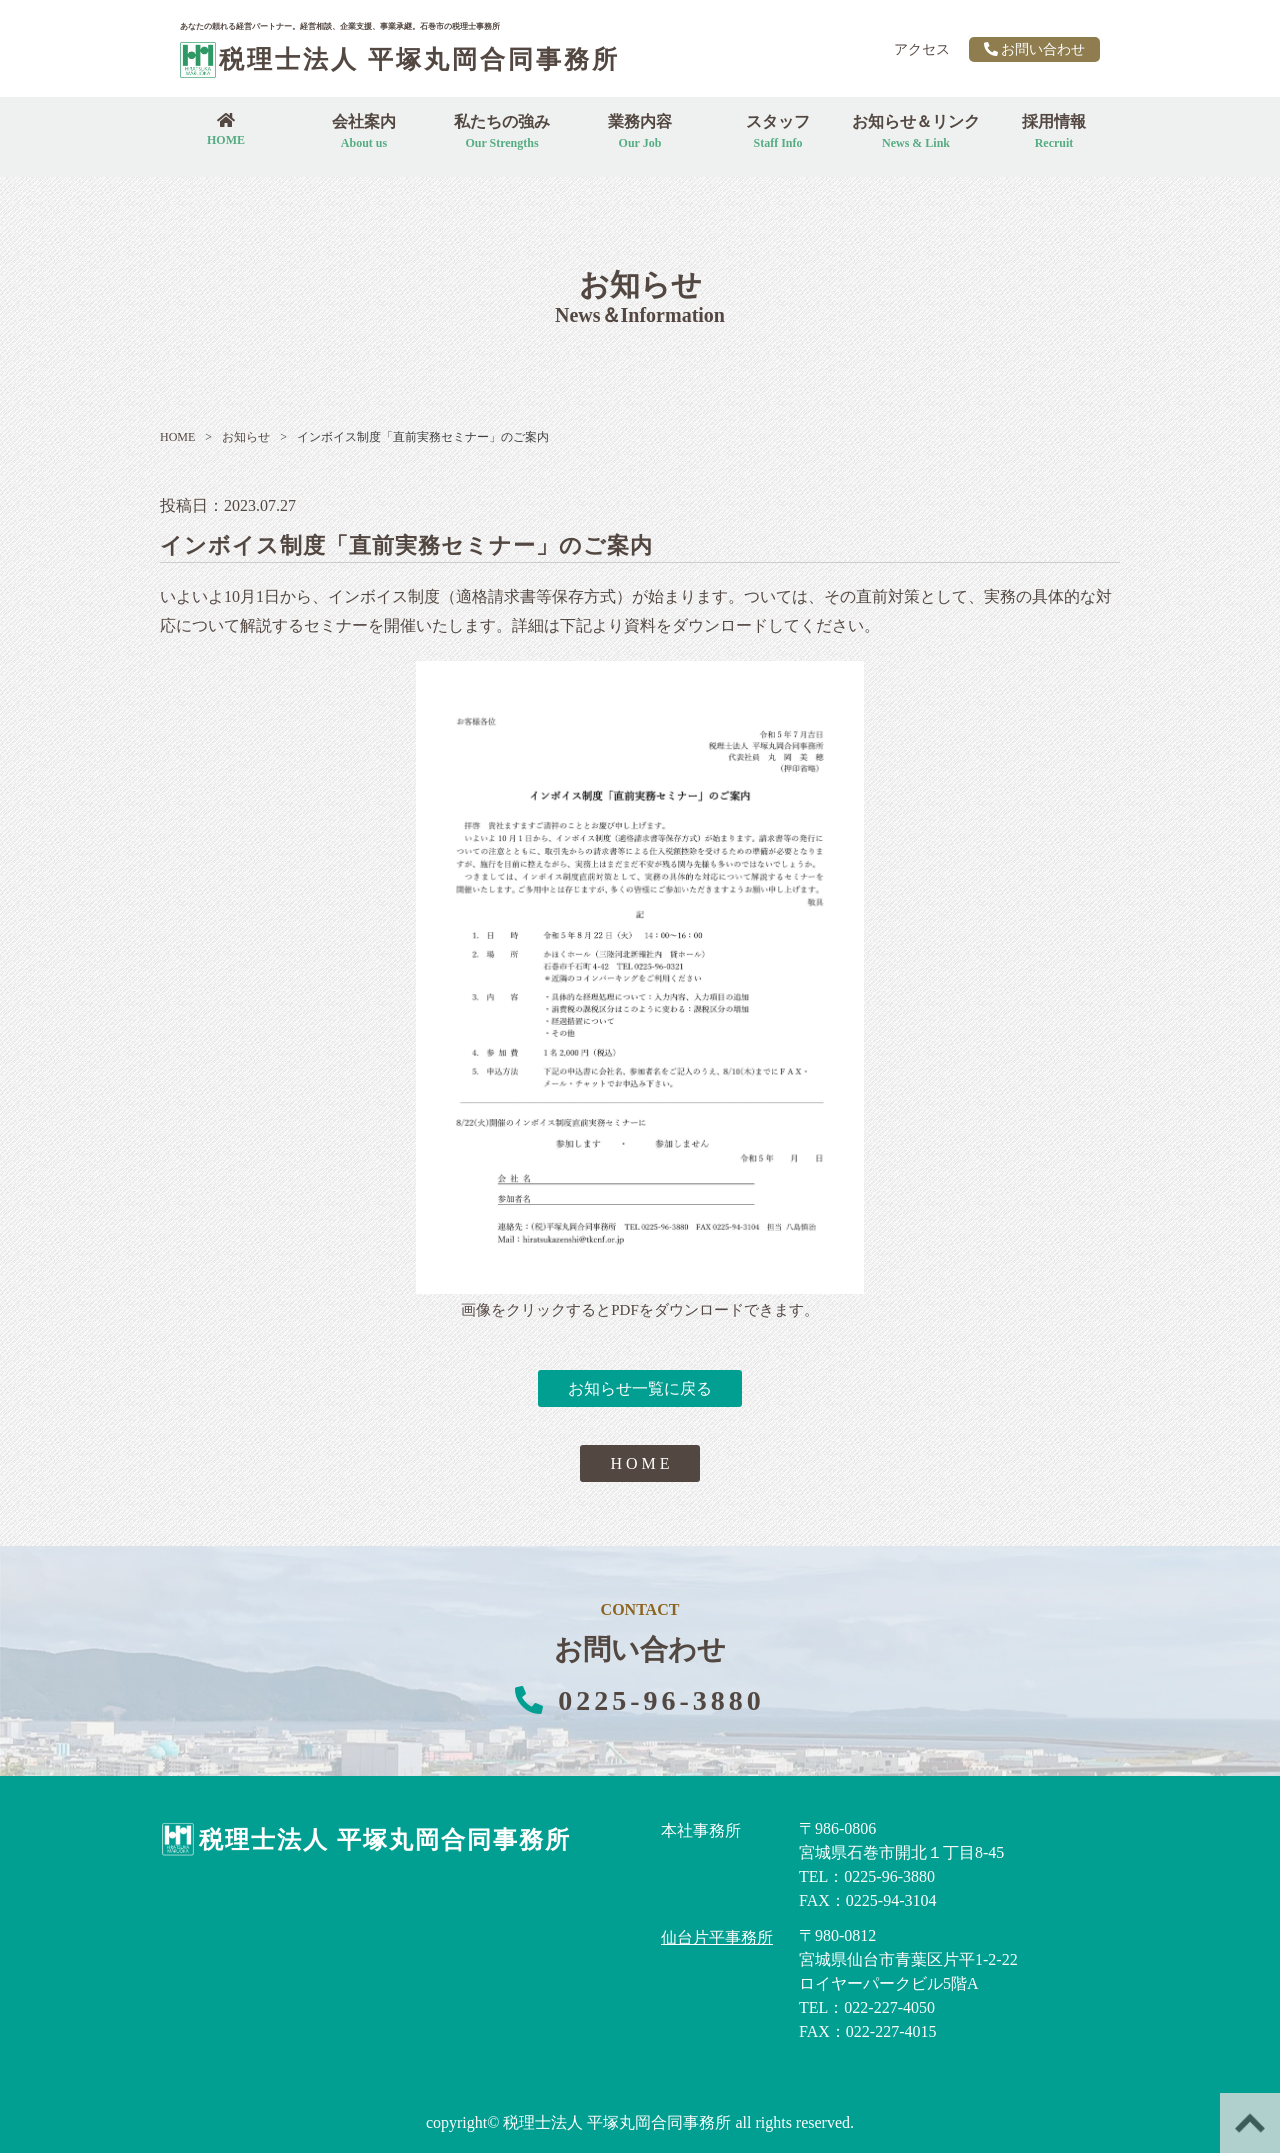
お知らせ (237, 437)
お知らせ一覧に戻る (640, 1388)
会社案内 (364, 131)
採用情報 (1054, 131)
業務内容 (640, 131)
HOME (177, 437)
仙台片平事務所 (717, 1937)
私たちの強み (502, 131)
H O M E (639, 1463)
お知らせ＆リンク (916, 131)
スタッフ (778, 131)
